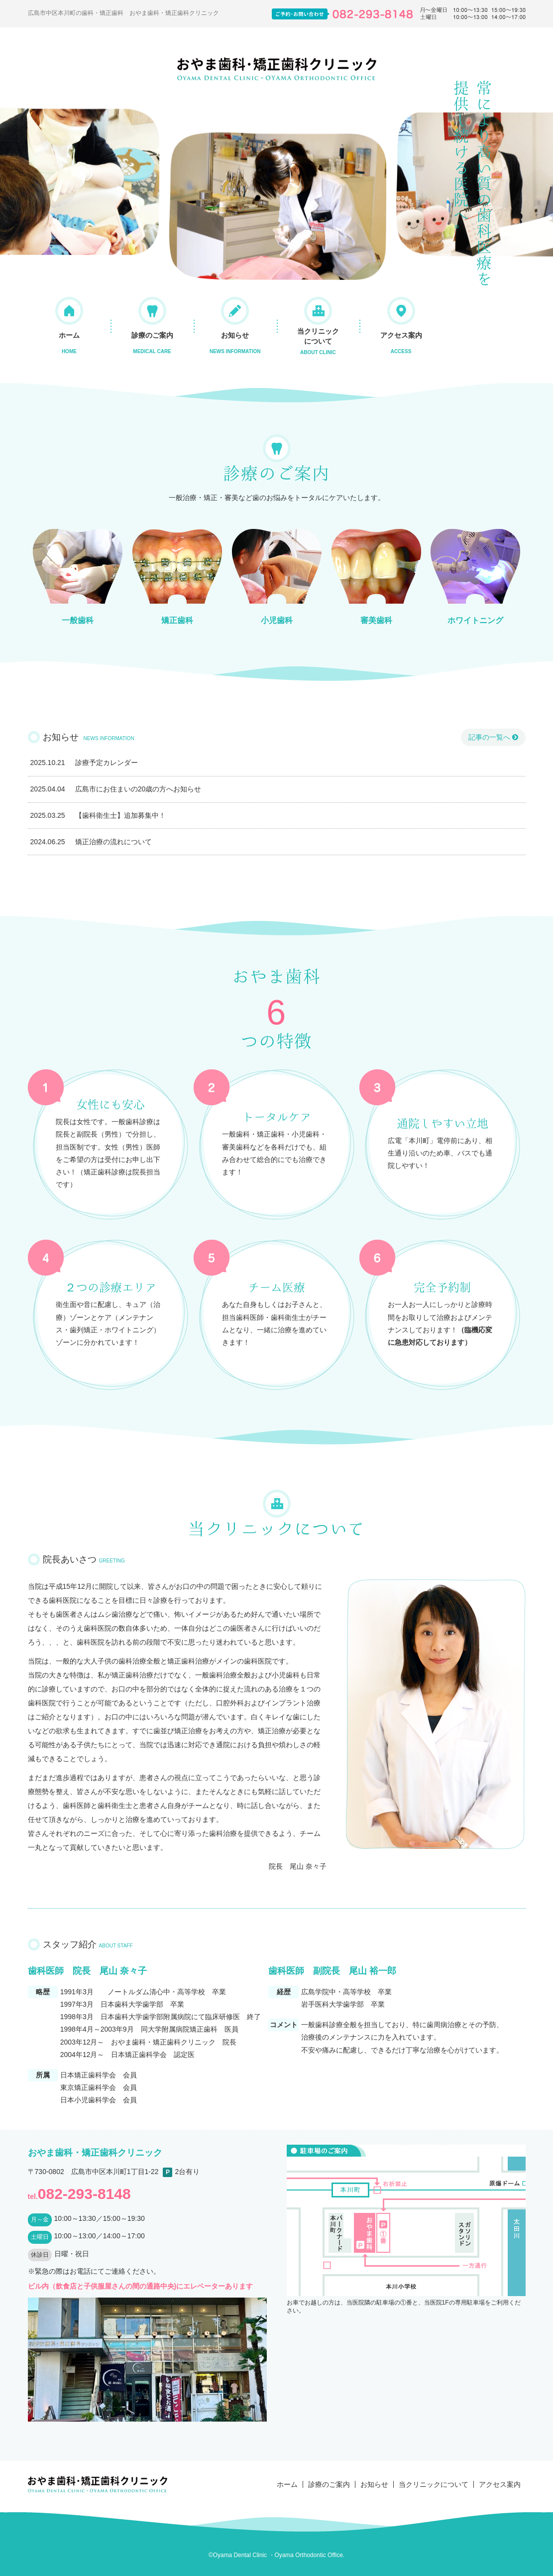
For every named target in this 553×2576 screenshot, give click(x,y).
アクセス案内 (400, 343)
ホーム (69, 343)
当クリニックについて (318, 341)
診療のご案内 (152, 343)
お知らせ (235, 343)
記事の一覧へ (493, 737)
